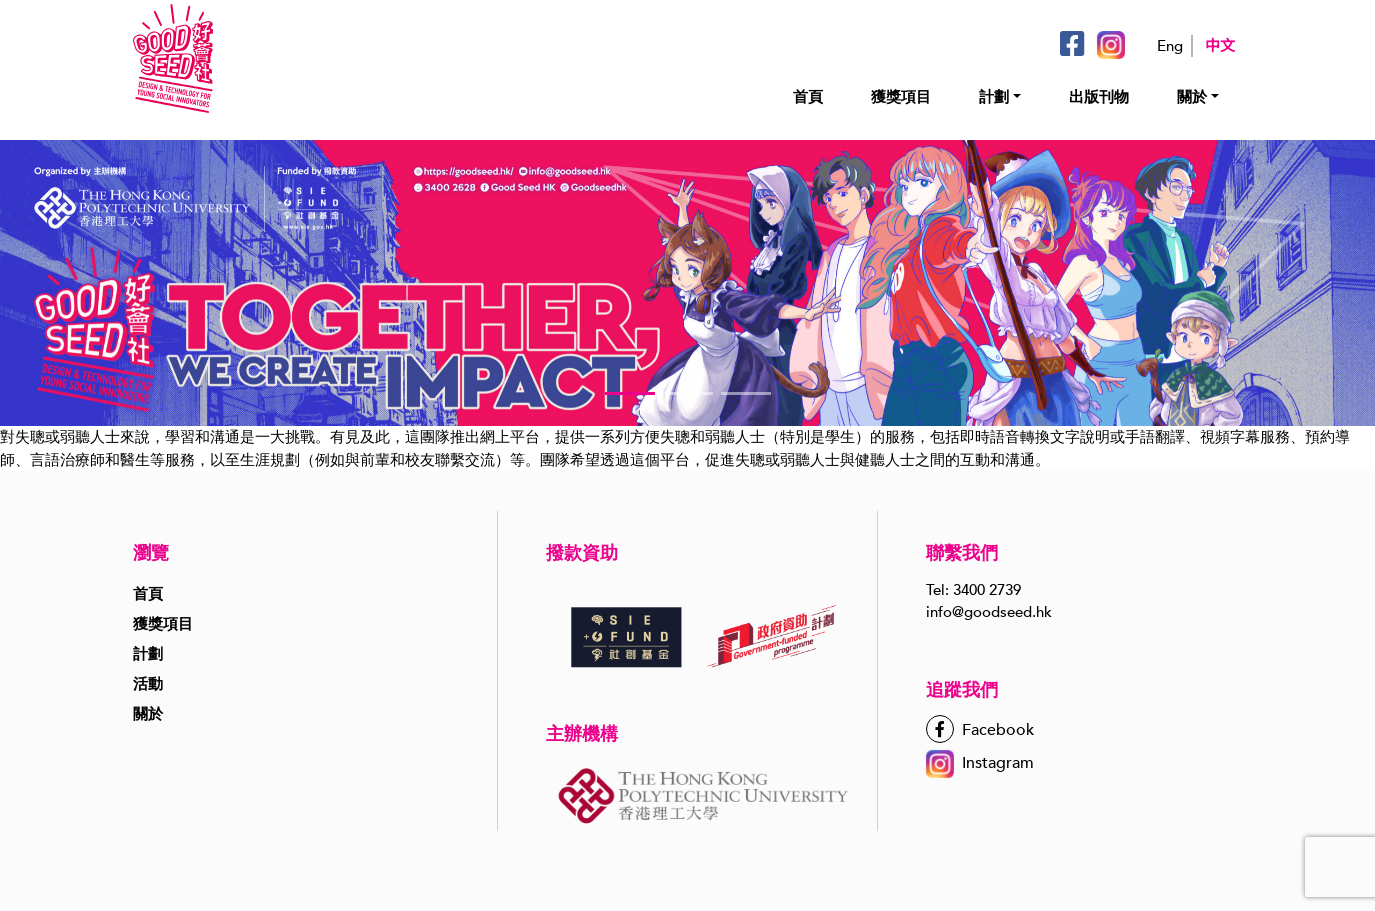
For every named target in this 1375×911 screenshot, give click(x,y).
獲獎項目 (901, 97)
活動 (148, 684)
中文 (1220, 46)
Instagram (980, 763)
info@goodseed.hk (989, 612)
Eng (1170, 46)
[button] (630, 393)
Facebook (980, 730)
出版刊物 (1099, 97)
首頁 (808, 97)
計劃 (994, 97)
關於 (1192, 97)
